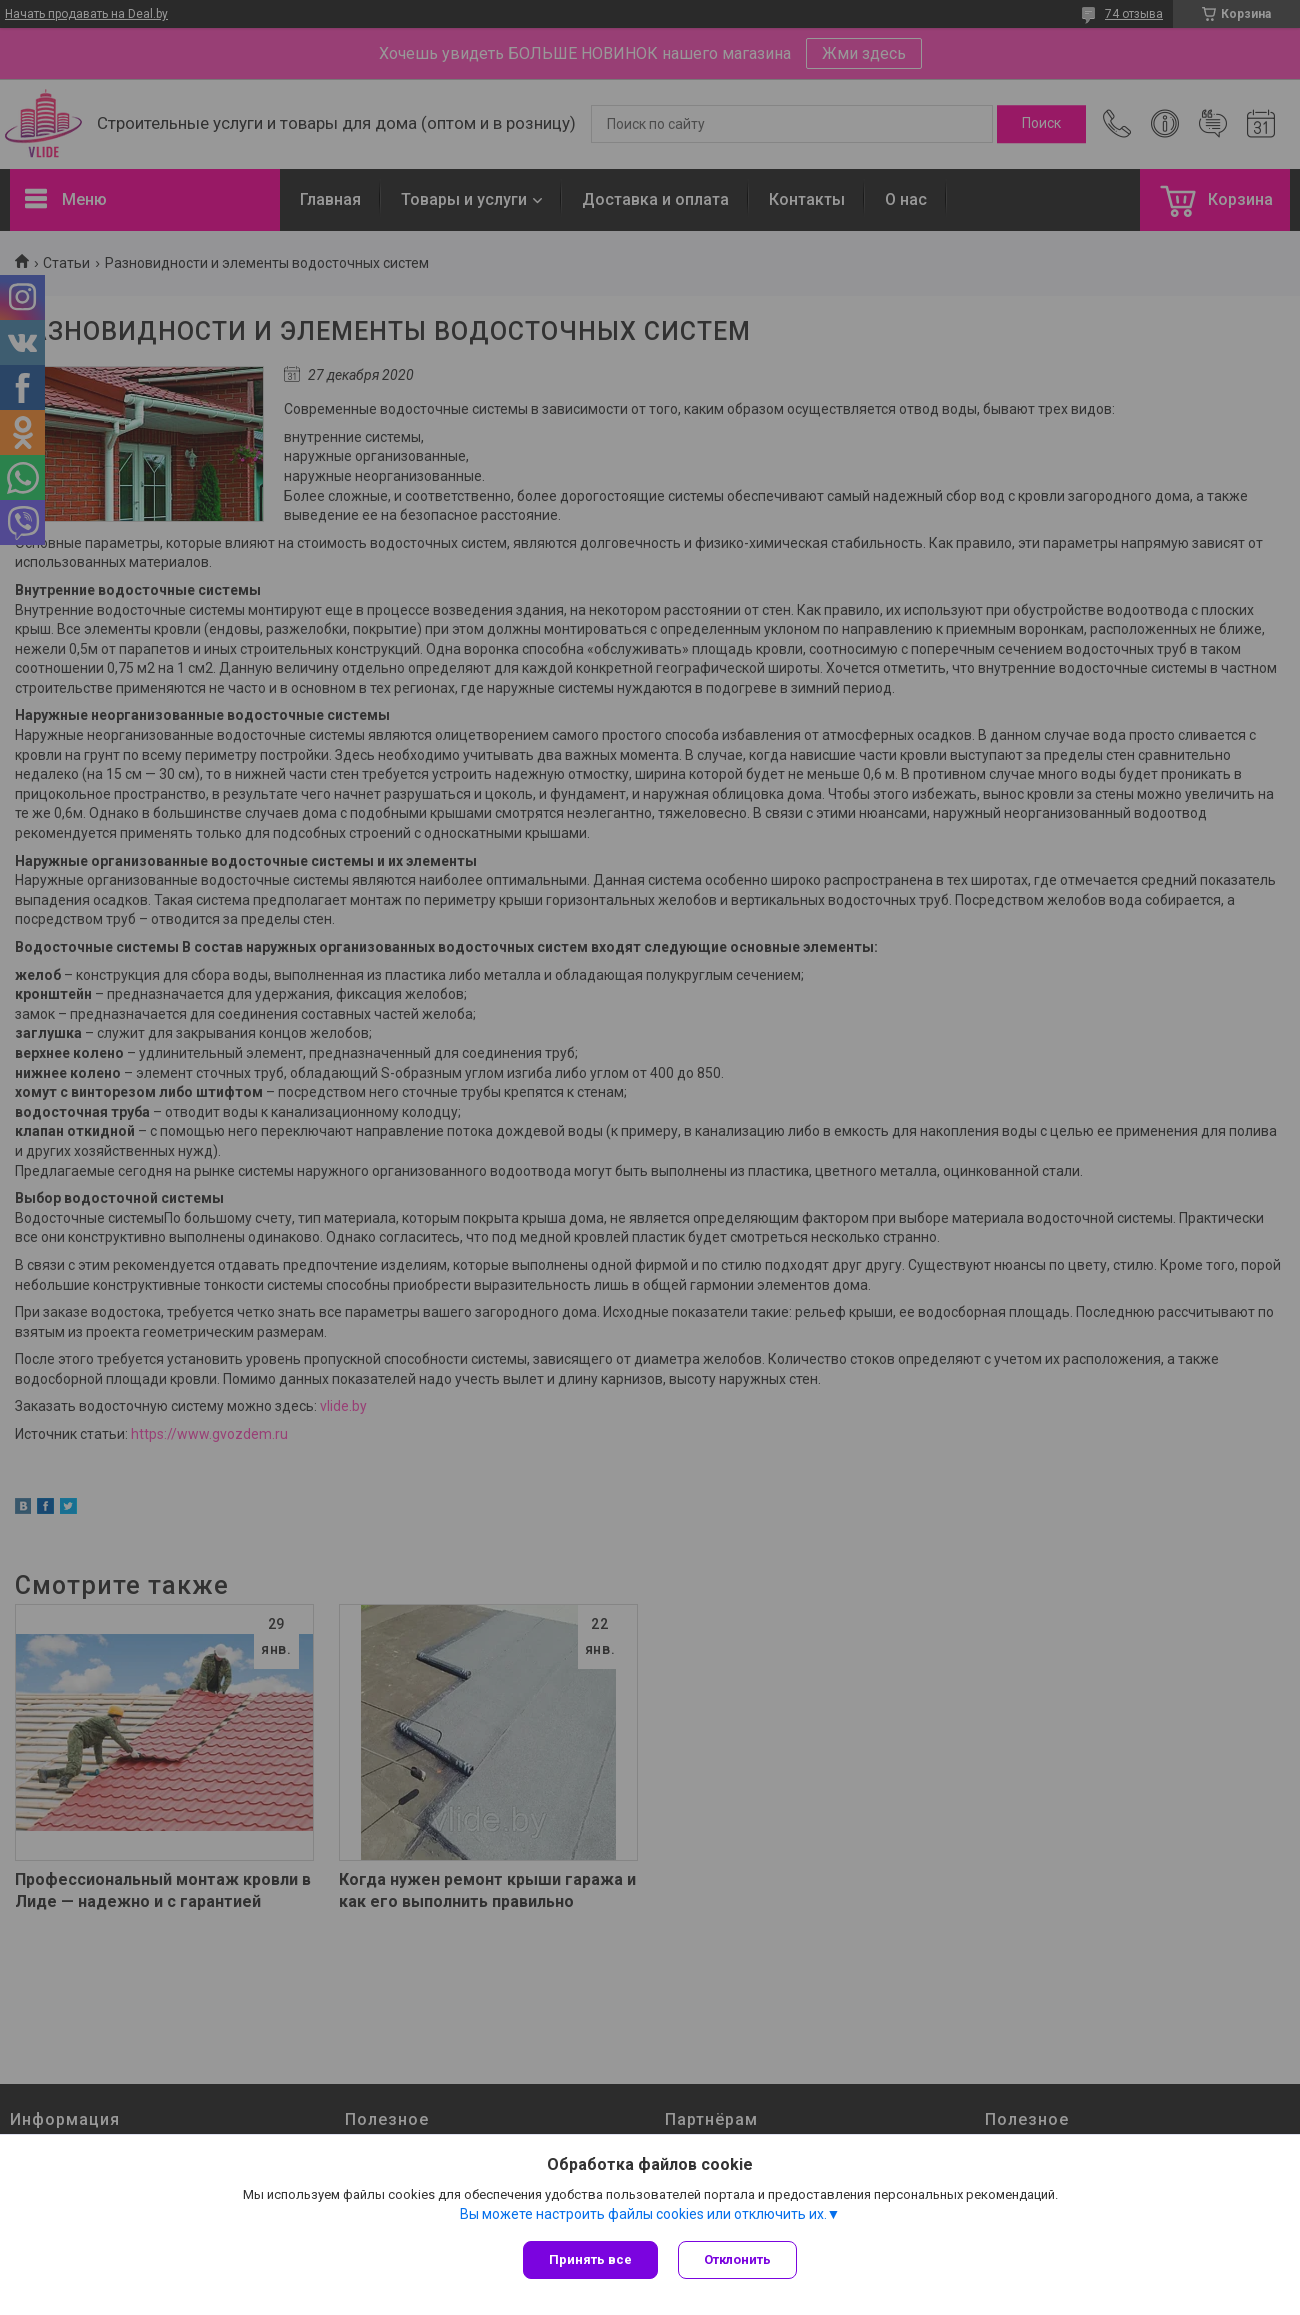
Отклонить (737, 2259)
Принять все (590, 2259)
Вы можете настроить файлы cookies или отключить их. (643, 2214)
